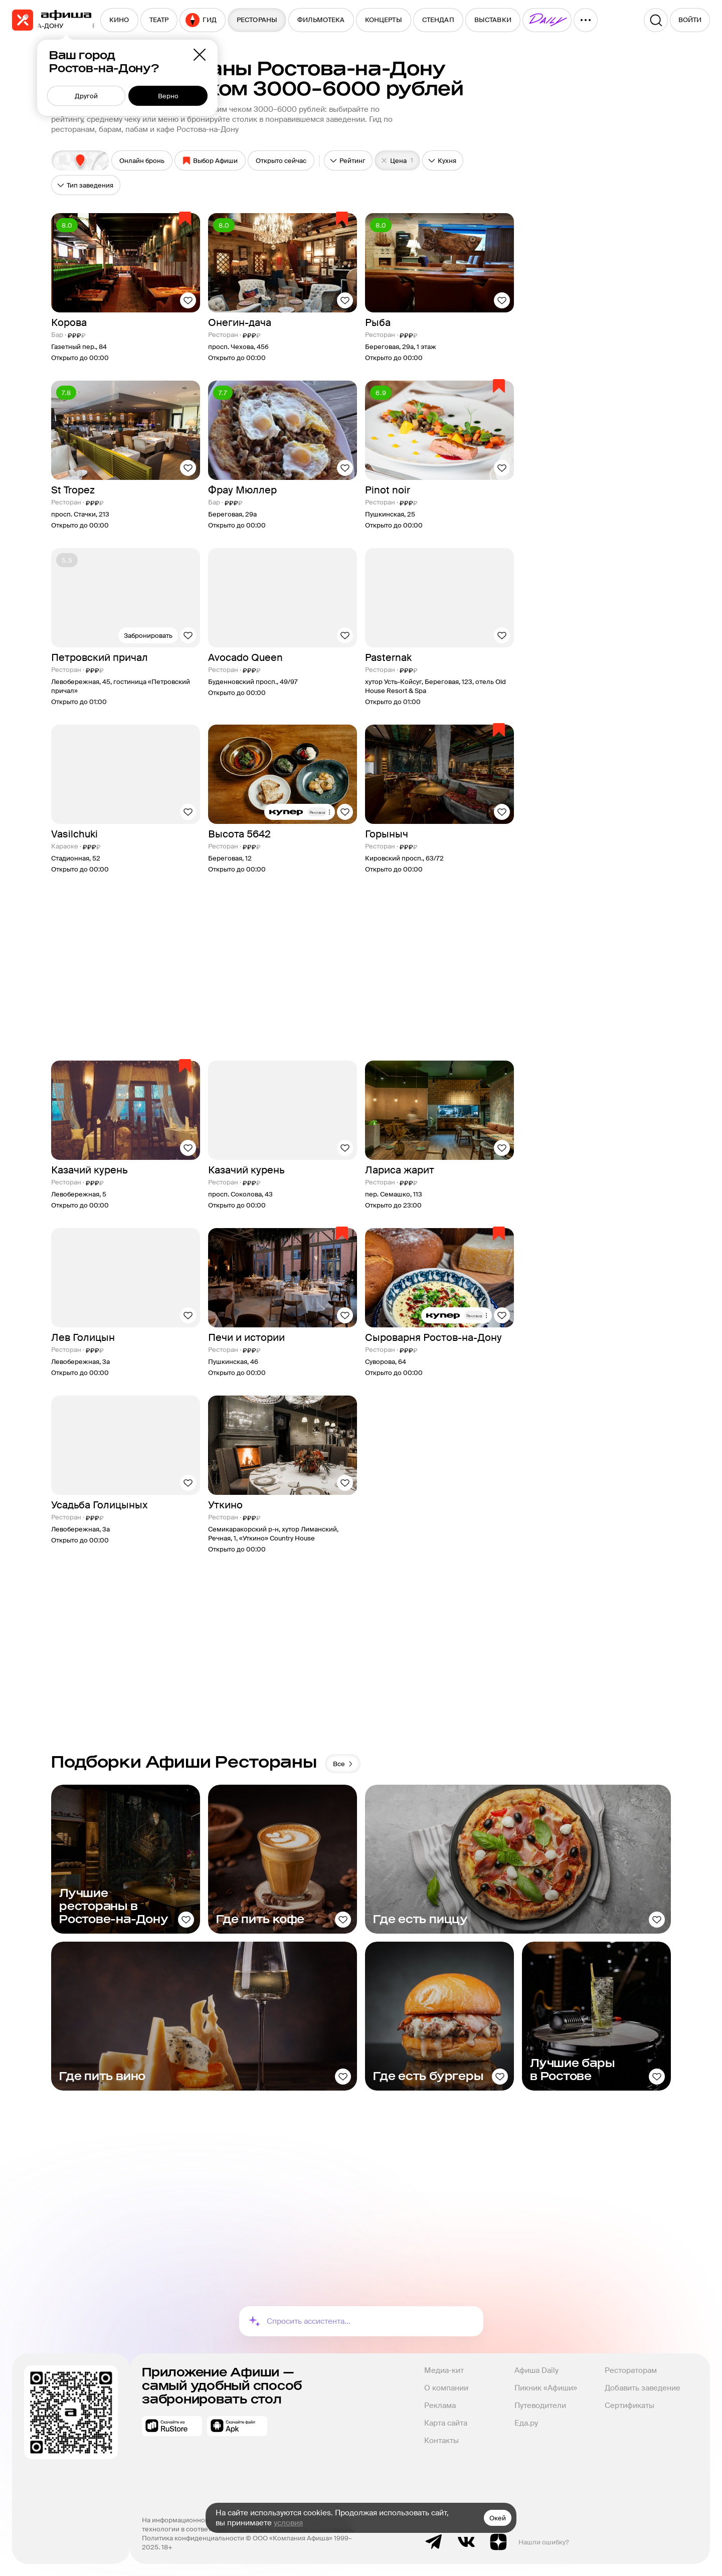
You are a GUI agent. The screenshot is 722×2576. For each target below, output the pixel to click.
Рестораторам (631, 2370)
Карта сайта (445, 2423)
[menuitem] (119, 20)
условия (288, 2523)
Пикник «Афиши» (545, 2388)
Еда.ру (526, 2423)
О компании (446, 2388)
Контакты (441, 2441)
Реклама (440, 2405)
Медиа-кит (444, 2370)
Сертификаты (629, 2405)
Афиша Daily (536, 2370)
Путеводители (540, 2405)
